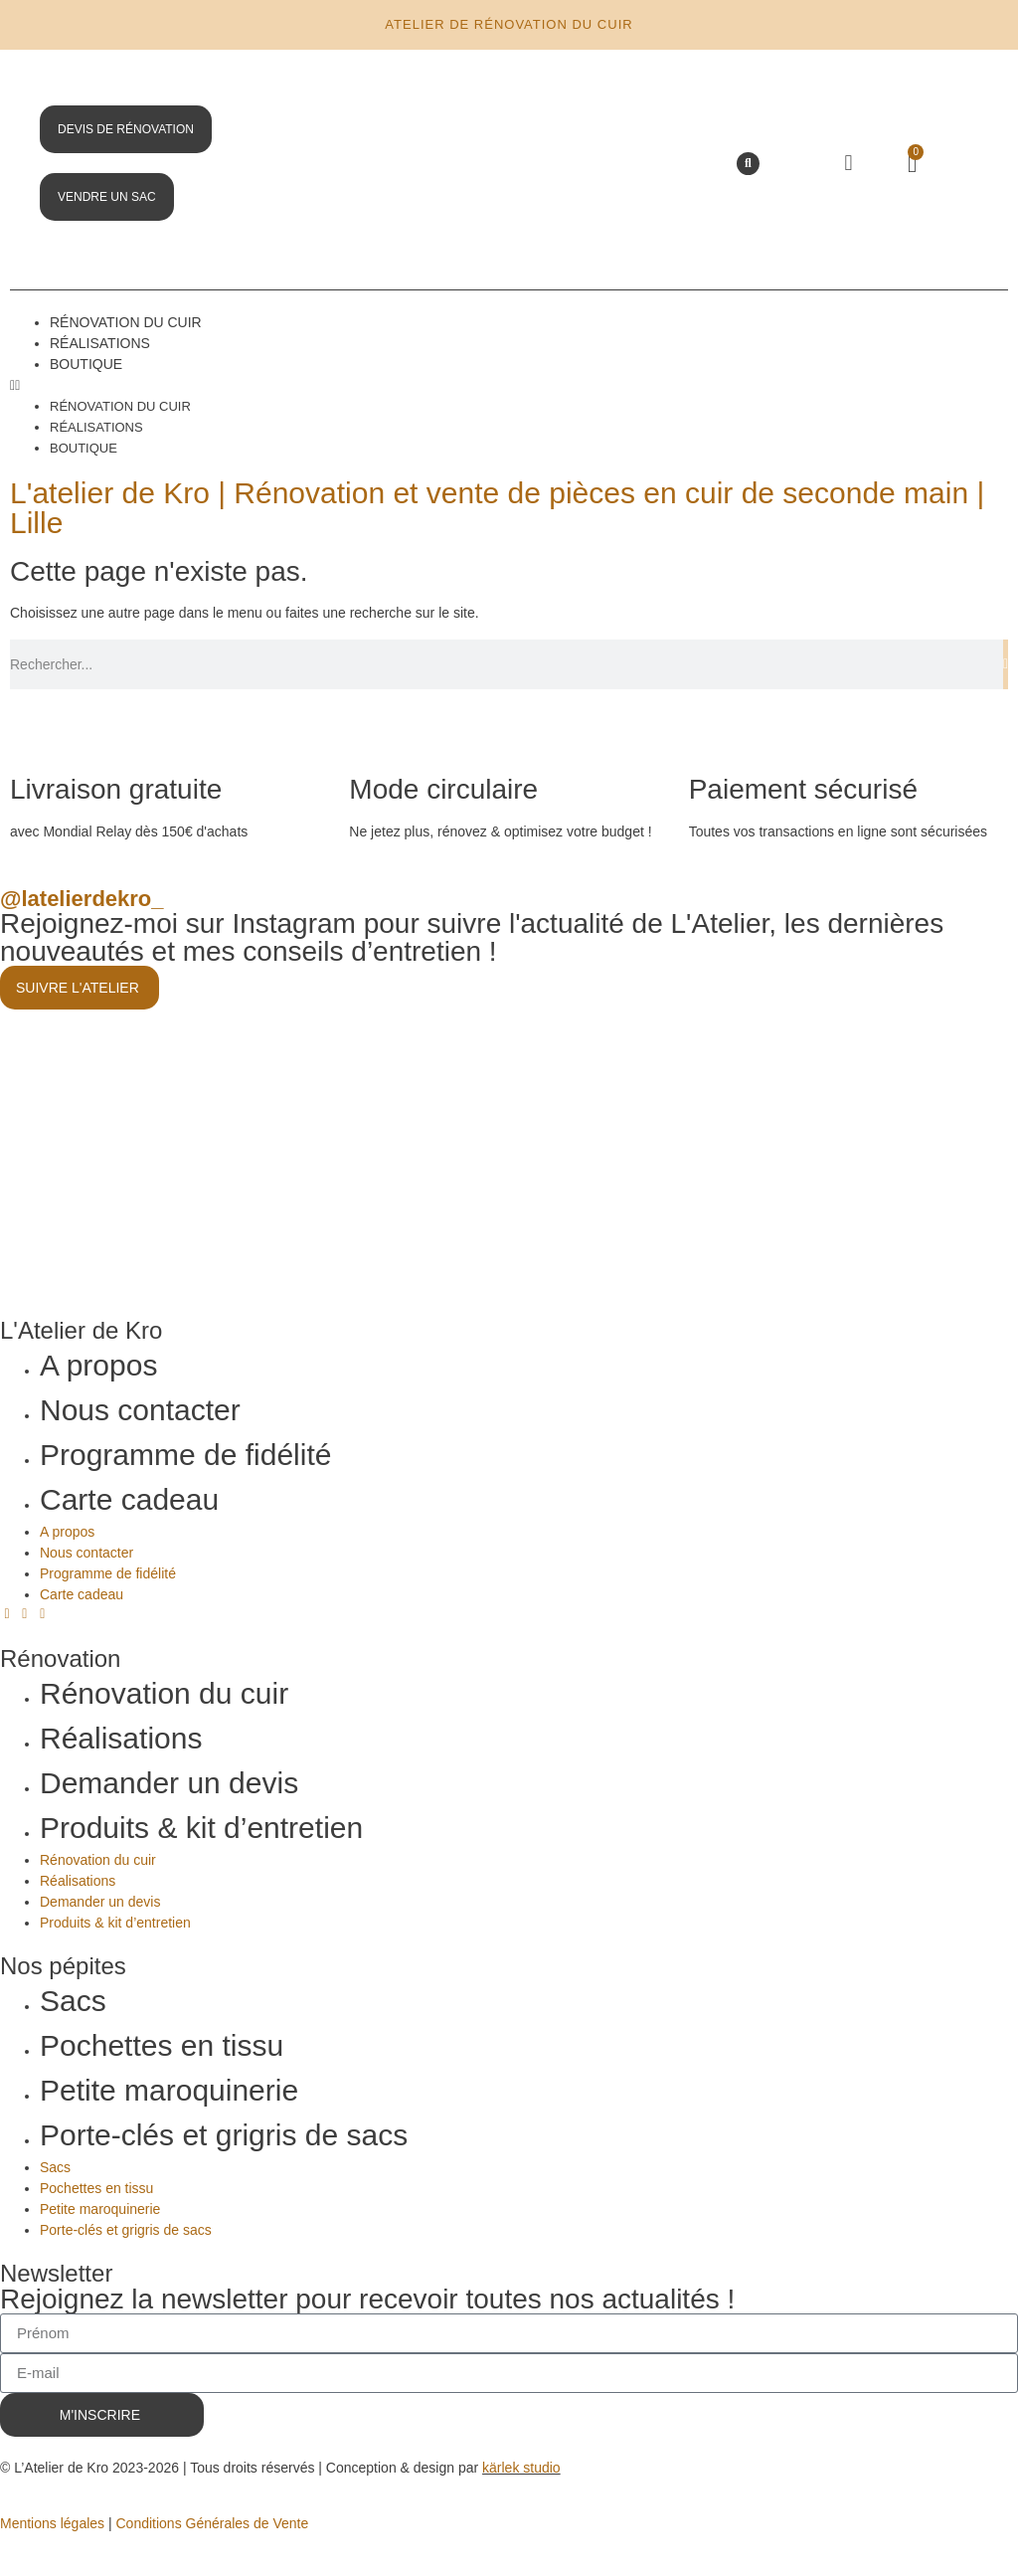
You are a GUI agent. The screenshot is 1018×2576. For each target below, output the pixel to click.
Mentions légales (52, 2523)
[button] (748, 163)
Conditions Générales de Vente (211, 2523)
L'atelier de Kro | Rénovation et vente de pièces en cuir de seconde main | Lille (497, 507)
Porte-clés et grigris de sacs (224, 2134)
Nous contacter (140, 1409)
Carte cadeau (129, 1499)
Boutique (86, 364)
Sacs (73, 2000)
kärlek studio (521, 2468)
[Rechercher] (1005, 664)
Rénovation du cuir (126, 322)
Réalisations (100, 343)
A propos (98, 1365)
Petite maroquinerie (169, 2090)
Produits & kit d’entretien (201, 1827)
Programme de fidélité (185, 1454)
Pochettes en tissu (161, 2045)
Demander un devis (169, 1782)
